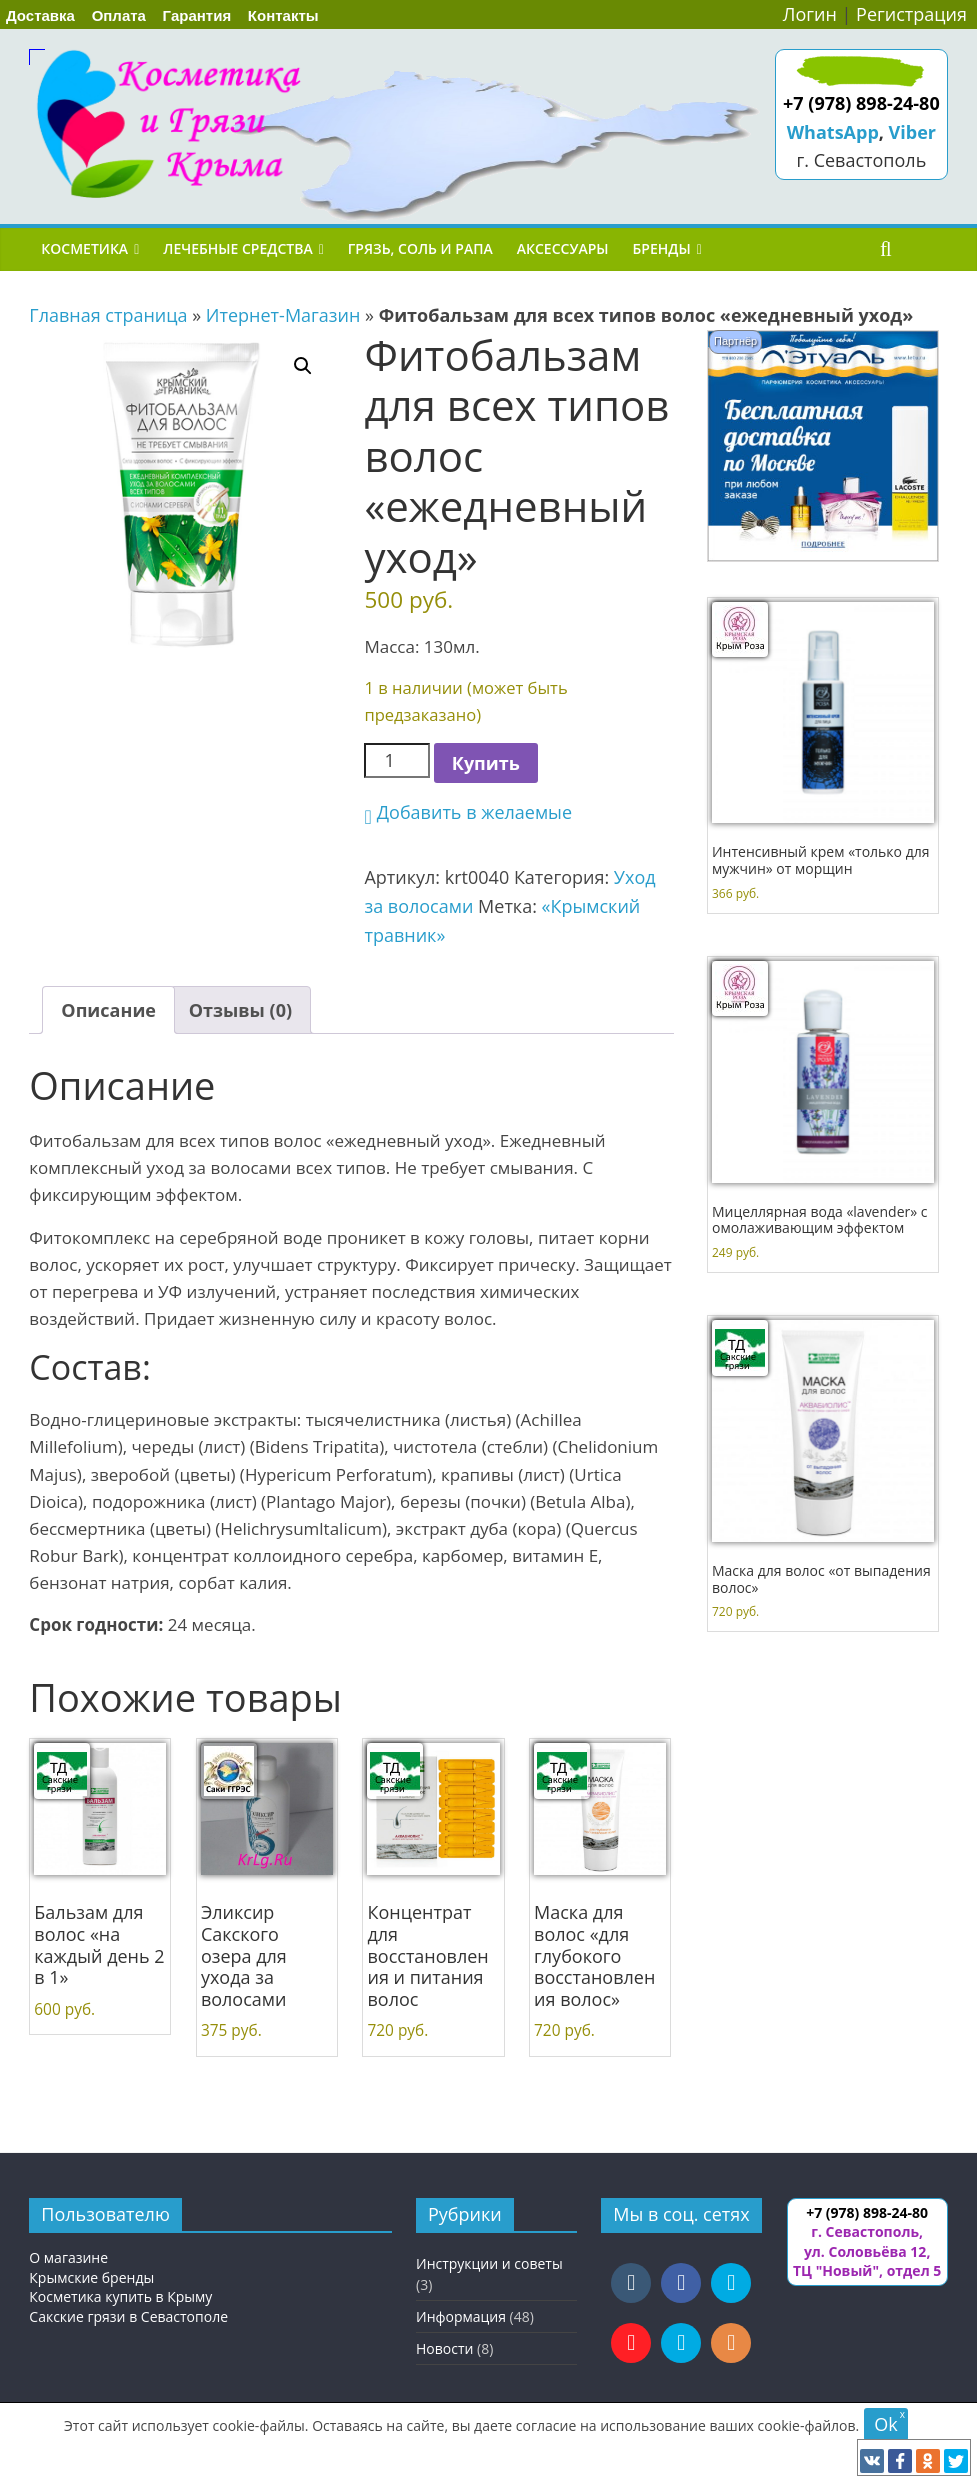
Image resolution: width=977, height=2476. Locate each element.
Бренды (662, 248)
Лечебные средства (237, 248)
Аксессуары (563, 248)
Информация (461, 2316)
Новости (444, 2348)
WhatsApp (833, 132)
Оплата (119, 15)
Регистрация (911, 14)
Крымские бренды (91, 2277)
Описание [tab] (108, 1010)
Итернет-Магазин (283, 315)
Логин (810, 14)
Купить (486, 763)
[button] (303, 366)
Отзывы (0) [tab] (240, 1010)
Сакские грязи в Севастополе (128, 2316)
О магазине (68, 2257)
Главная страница (108, 315)
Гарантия (197, 15)
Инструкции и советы (489, 2263)
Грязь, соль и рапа (420, 248)
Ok (885, 2424)
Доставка (40, 15)
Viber (912, 132)
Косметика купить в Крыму (120, 2296)
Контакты (283, 15)
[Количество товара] (396, 760)
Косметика (84, 248)
